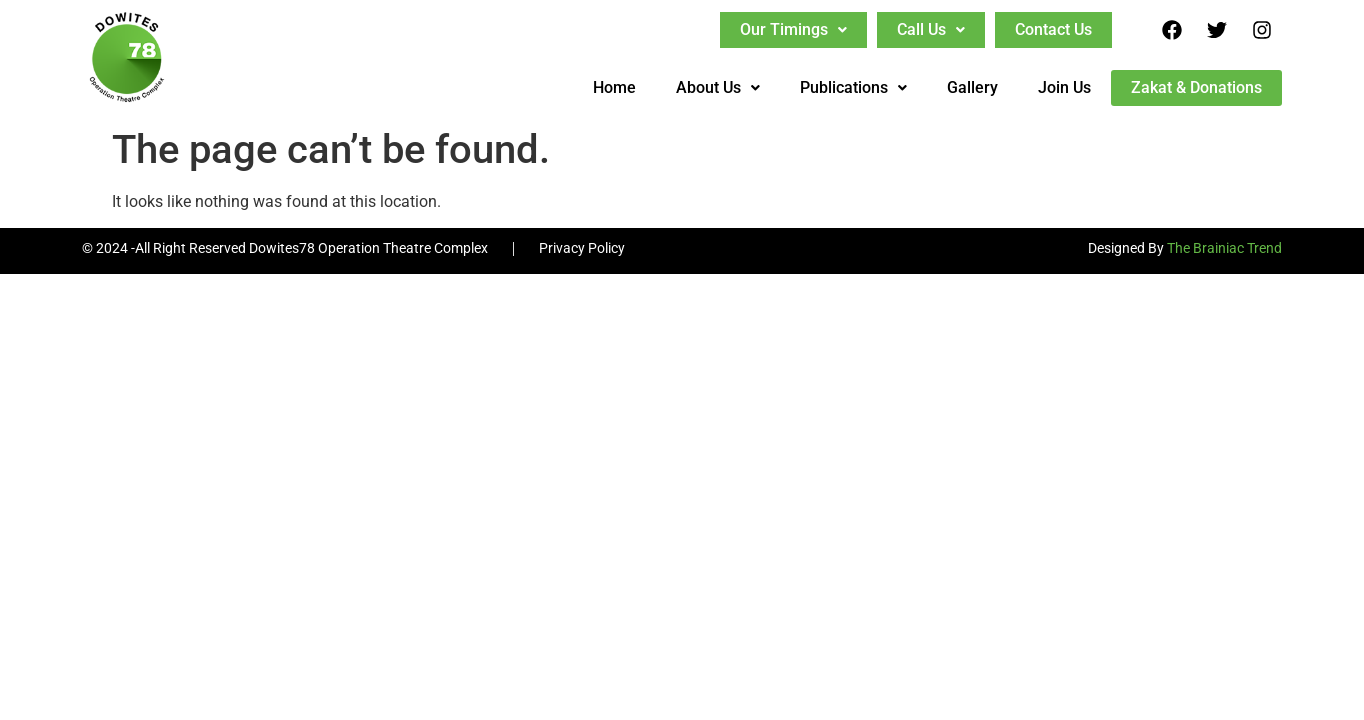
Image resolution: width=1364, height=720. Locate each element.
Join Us (1064, 87)
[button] (793, 30)
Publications (853, 87)
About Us (718, 87)
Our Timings (793, 29)
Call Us (931, 29)
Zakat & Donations (1196, 87)
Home (614, 87)
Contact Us (1053, 29)
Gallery (972, 87)
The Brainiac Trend (1224, 248)
